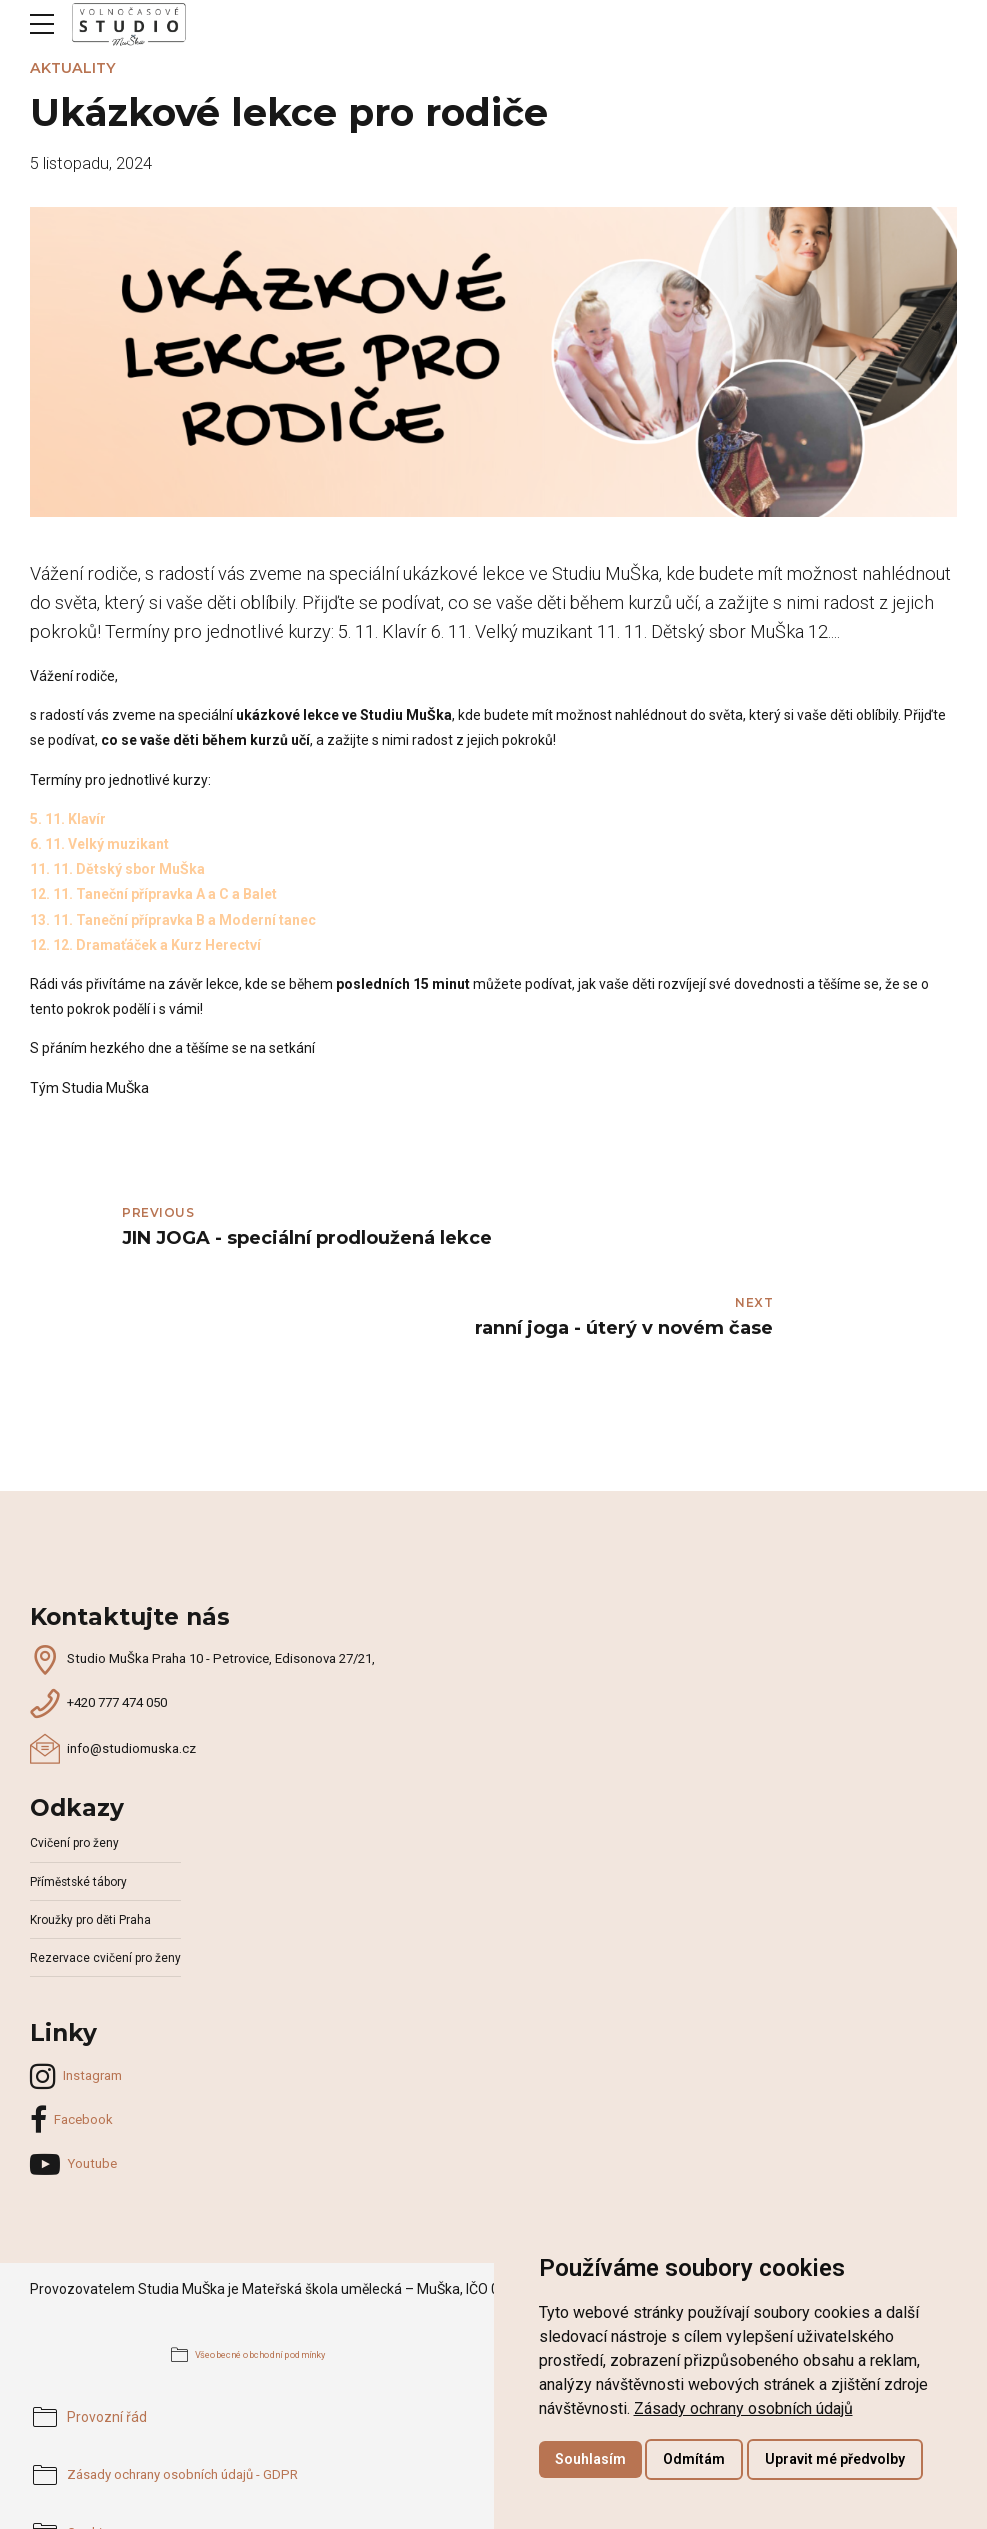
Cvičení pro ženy (76, 1752)
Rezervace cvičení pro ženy (107, 1866)
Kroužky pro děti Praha (93, 1828)
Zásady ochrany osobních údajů (743, 2408)
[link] (743, 2408)
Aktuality (73, 68)
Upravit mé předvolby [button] (835, 2459)
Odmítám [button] (694, 2459)
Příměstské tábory (81, 1790)
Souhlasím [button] (590, 2459)
